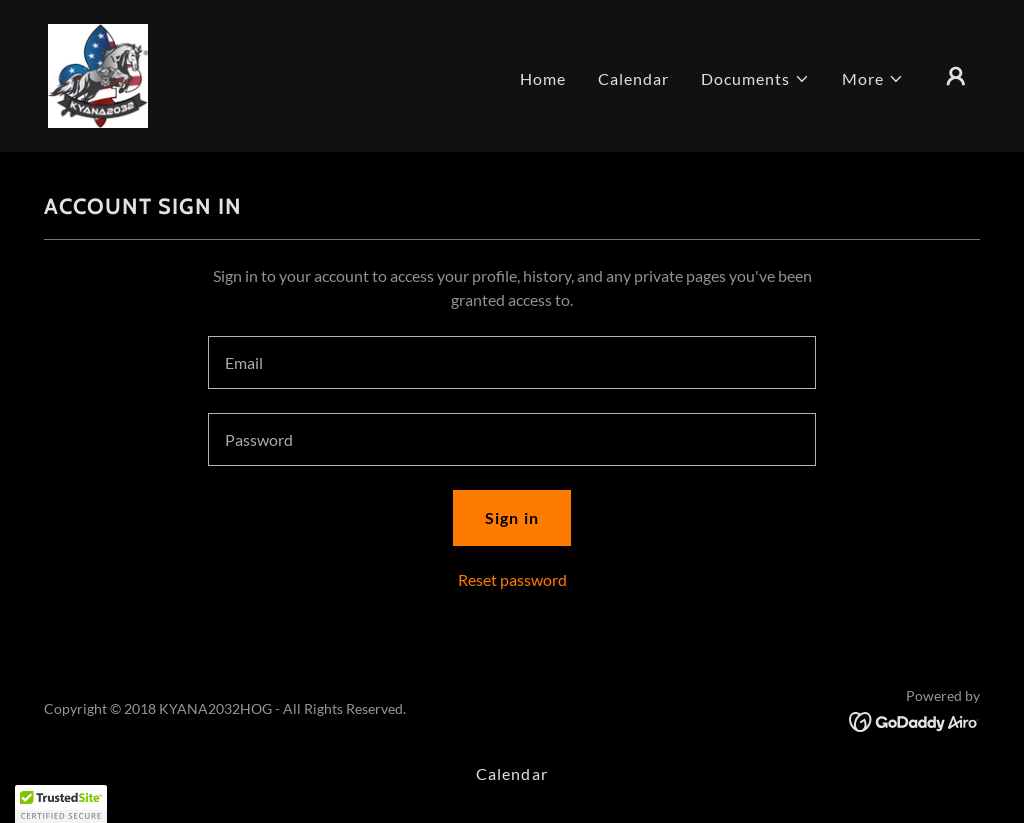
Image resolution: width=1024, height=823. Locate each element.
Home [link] (543, 78)
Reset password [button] (512, 579)
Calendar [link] (633, 78)
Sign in (511, 517)
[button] (755, 79)
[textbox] (512, 362)
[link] (98, 73)
